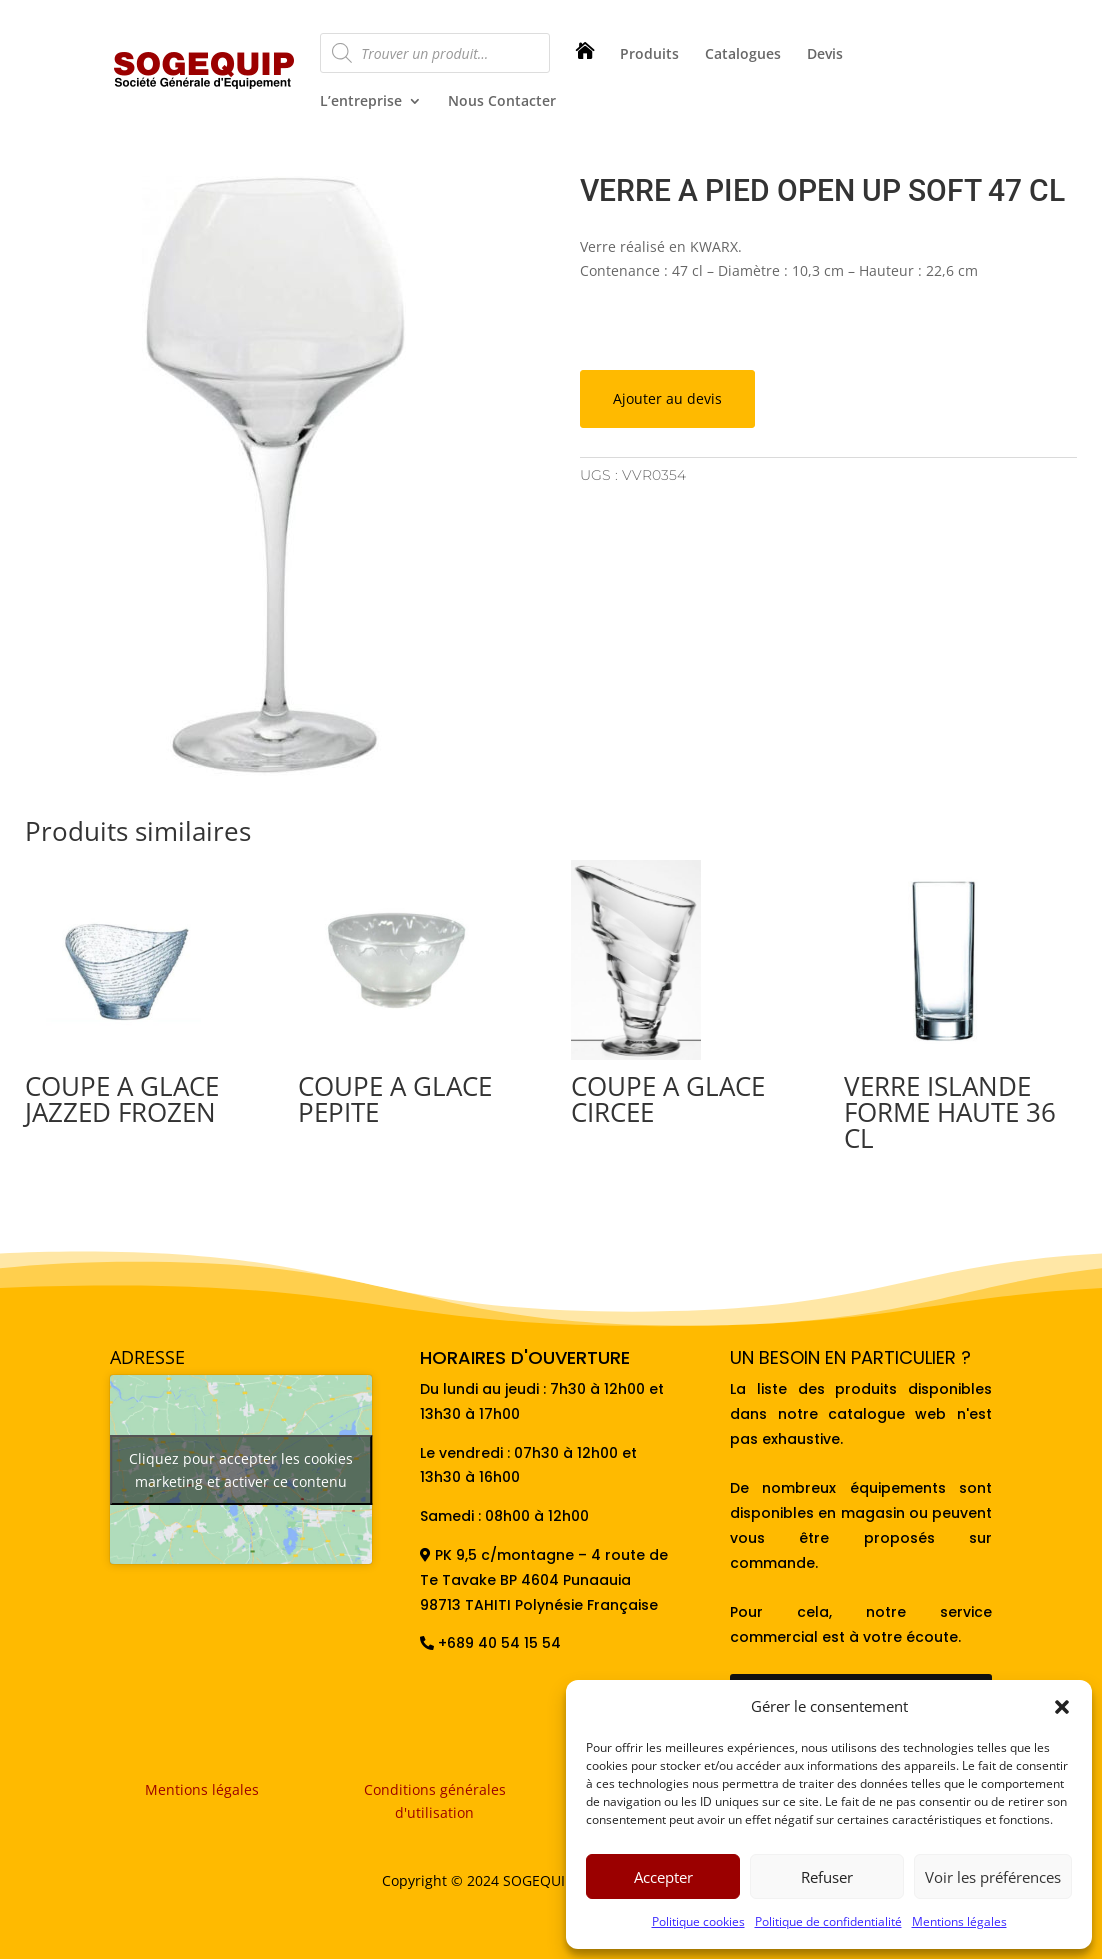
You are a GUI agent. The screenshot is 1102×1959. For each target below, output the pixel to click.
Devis (825, 55)
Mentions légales (959, 1921)
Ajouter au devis (667, 398)
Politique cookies (698, 1921)
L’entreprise (361, 102)
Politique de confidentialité (828, 1921)
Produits (649, 55)
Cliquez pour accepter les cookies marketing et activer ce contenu (241, 1470)
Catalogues (743, 55)
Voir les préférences (993, 1877)
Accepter (663, 1877)
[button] (1062, 1707)
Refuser (827, 1877)
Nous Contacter (502, 102)
